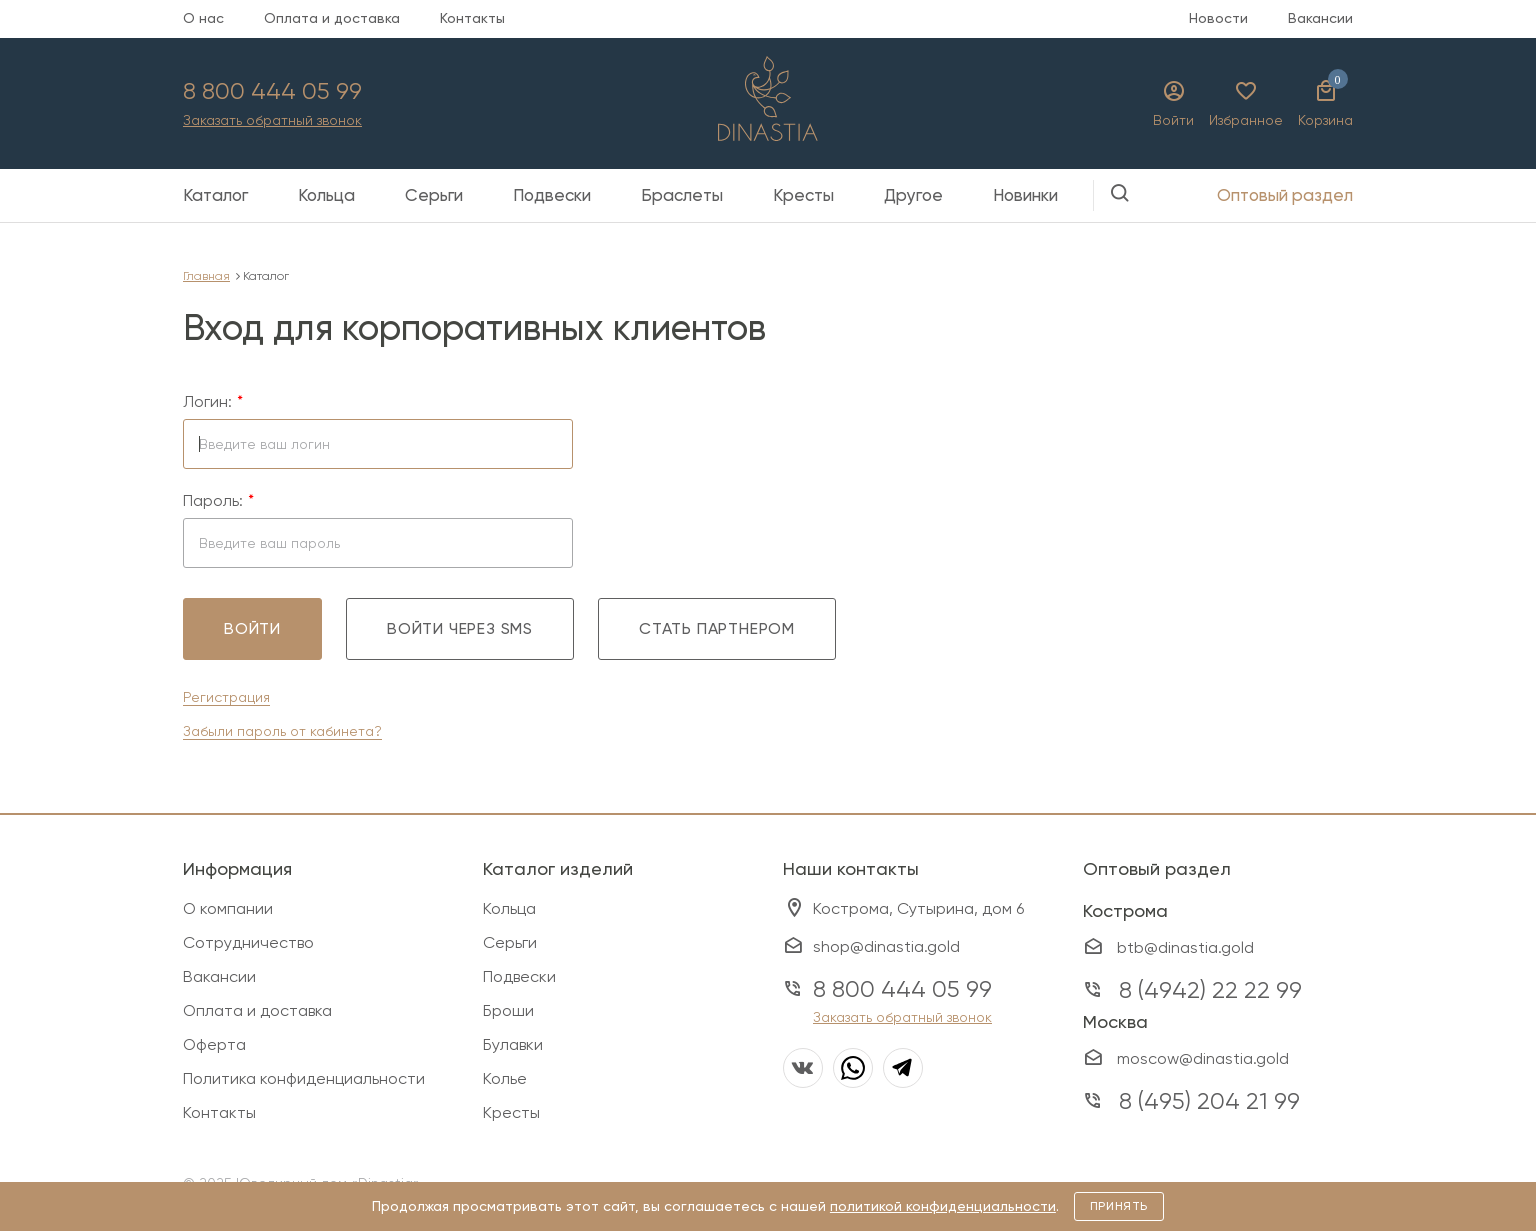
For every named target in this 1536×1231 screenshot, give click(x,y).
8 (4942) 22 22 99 (1210, 990)
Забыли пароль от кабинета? (282, 731)
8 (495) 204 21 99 (1209, 1101)
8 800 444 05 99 (272, 91)
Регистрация (226, 697)
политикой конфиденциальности (943, 1206)
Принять (1119, 1206)
